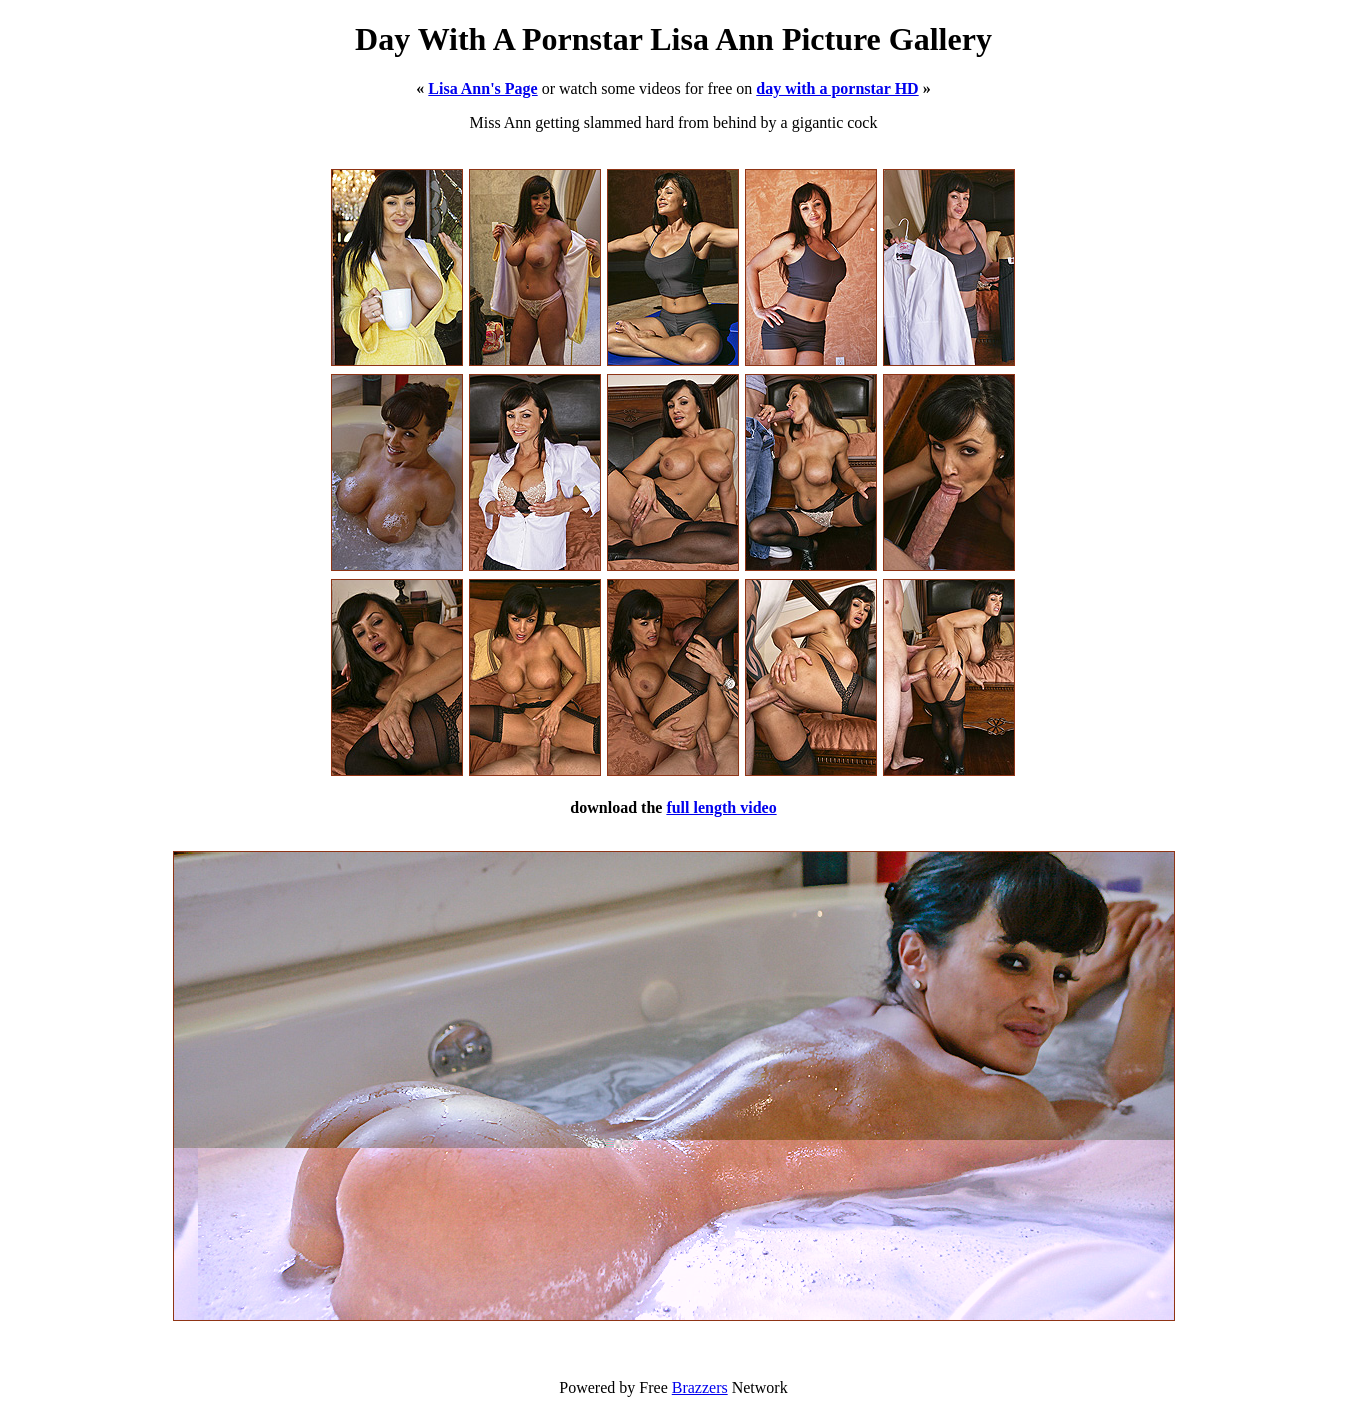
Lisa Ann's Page (482, 88)
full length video (721, 807)
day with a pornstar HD (837, 88)
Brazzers (700, 1387)
